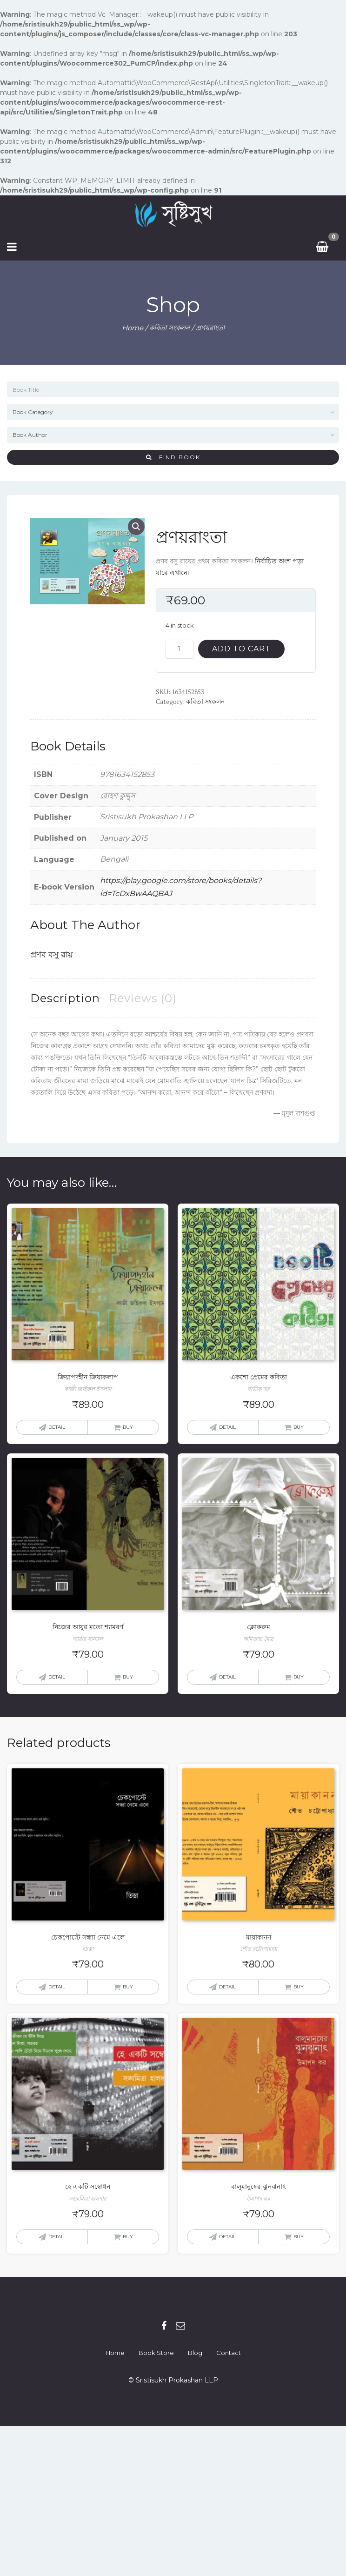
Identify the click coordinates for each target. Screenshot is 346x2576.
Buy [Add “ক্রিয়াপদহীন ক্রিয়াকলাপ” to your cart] (128, 1427)
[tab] (65, 998)
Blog (195, 2352)
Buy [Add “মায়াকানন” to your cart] (298, 1987)
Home (132, 327)
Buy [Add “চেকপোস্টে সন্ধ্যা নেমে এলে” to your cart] (128, 1987)
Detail (56, 1427)
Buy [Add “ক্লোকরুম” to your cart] (298, 1677)
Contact (228, 2352)
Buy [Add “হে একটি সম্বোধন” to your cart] (128, 2237)
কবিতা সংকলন (169, 327)
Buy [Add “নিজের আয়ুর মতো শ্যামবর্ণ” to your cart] (128, 1677)
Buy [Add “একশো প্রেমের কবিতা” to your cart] (298, 1427)
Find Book (173, 457)
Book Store (156, 2352)
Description (65, 998)
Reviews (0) (143, 998)
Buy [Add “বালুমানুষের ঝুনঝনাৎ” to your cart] (298, 2237)
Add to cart (241, 648)
